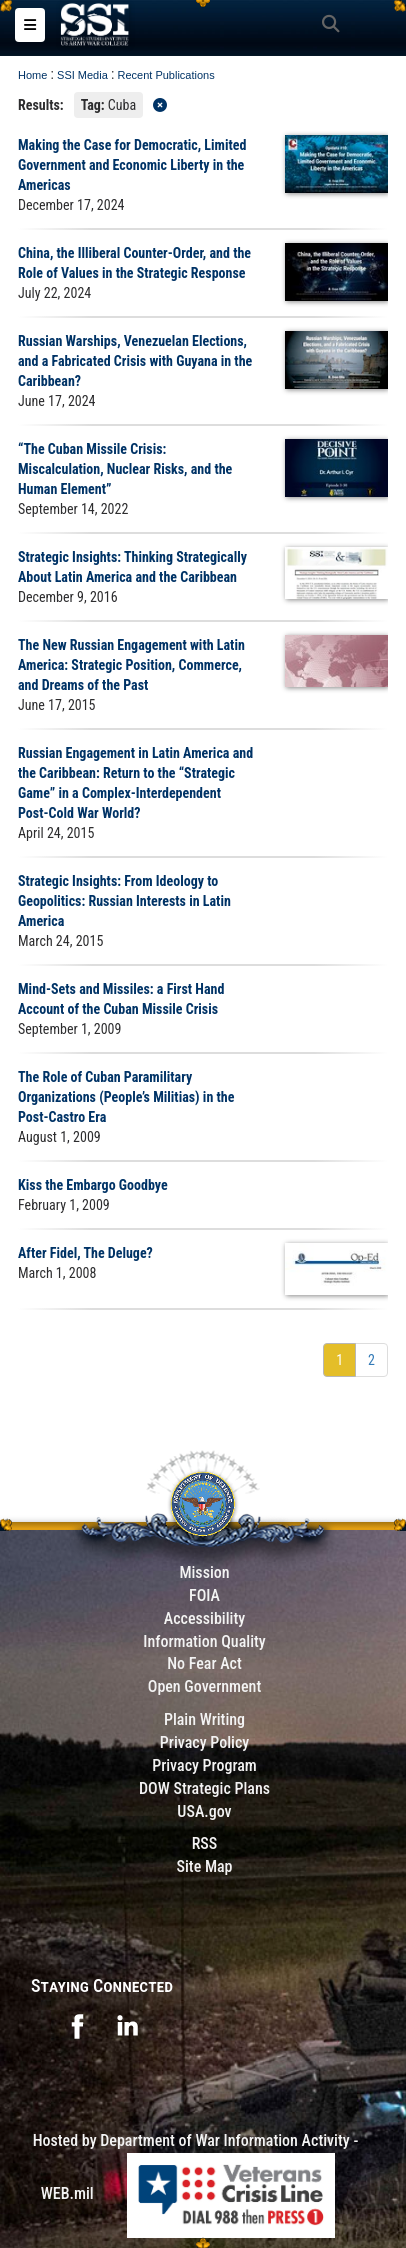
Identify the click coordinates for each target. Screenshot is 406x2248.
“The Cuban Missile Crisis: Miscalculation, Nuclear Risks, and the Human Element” (125, 469)
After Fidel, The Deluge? (85, 1253)
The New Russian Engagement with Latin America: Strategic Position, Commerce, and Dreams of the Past (131, 665)
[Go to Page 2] (371, 1360)
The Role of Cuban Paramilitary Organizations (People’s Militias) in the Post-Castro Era (126, 1097)
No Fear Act (204, 1663)
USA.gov (204, 1811)
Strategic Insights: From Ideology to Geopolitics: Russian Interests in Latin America (124, 901)
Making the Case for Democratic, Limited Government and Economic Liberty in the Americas (132, 165)
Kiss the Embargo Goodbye (93, 1185)
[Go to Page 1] (339, 1360)
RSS (205, 1843)
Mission (204, 1572)
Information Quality (204, 1641)
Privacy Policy (204, 1742)
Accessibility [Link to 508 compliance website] (204, 1618)
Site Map (204, 1866)
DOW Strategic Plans (204, 1788)
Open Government (205, 1686)
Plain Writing (204, 1719)
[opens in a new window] (77, 2024)
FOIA (204, 1595)
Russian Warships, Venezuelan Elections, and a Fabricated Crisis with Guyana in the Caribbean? (135, 361)
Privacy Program (204, 1765)
